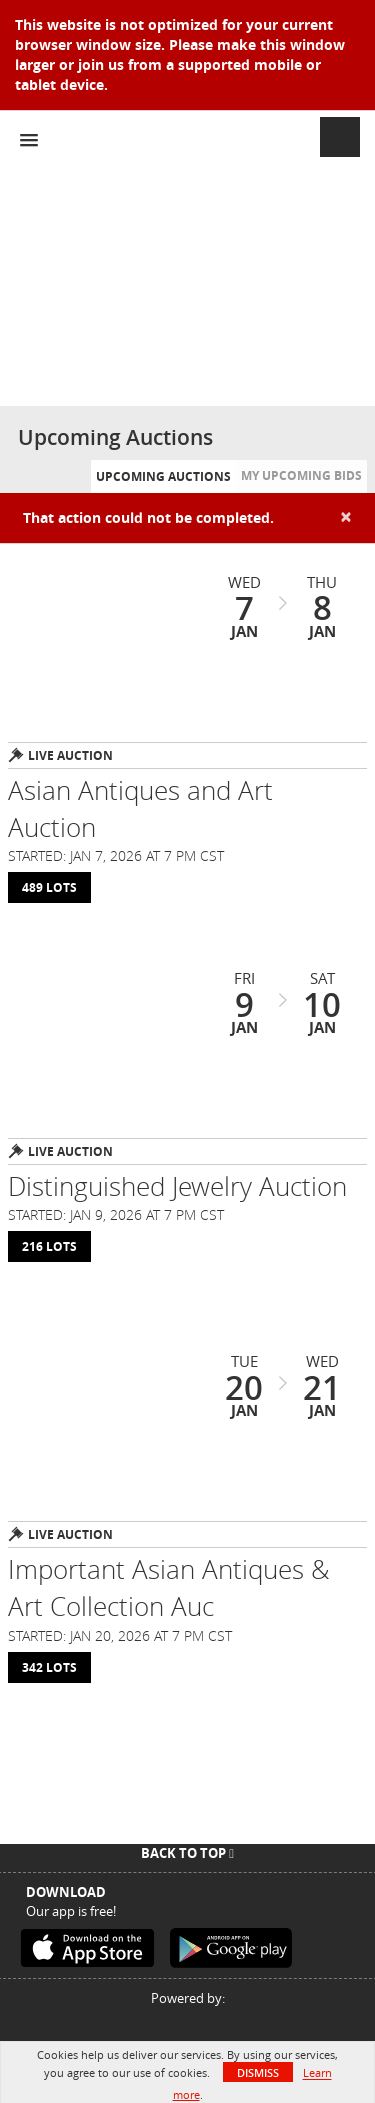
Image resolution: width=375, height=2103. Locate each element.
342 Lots (49, 1667)
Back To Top (187, 1853)
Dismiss (258, 2072)
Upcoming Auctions (163, 476)
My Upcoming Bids (301, 475)
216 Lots (49, 1246)
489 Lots (49, 887)
